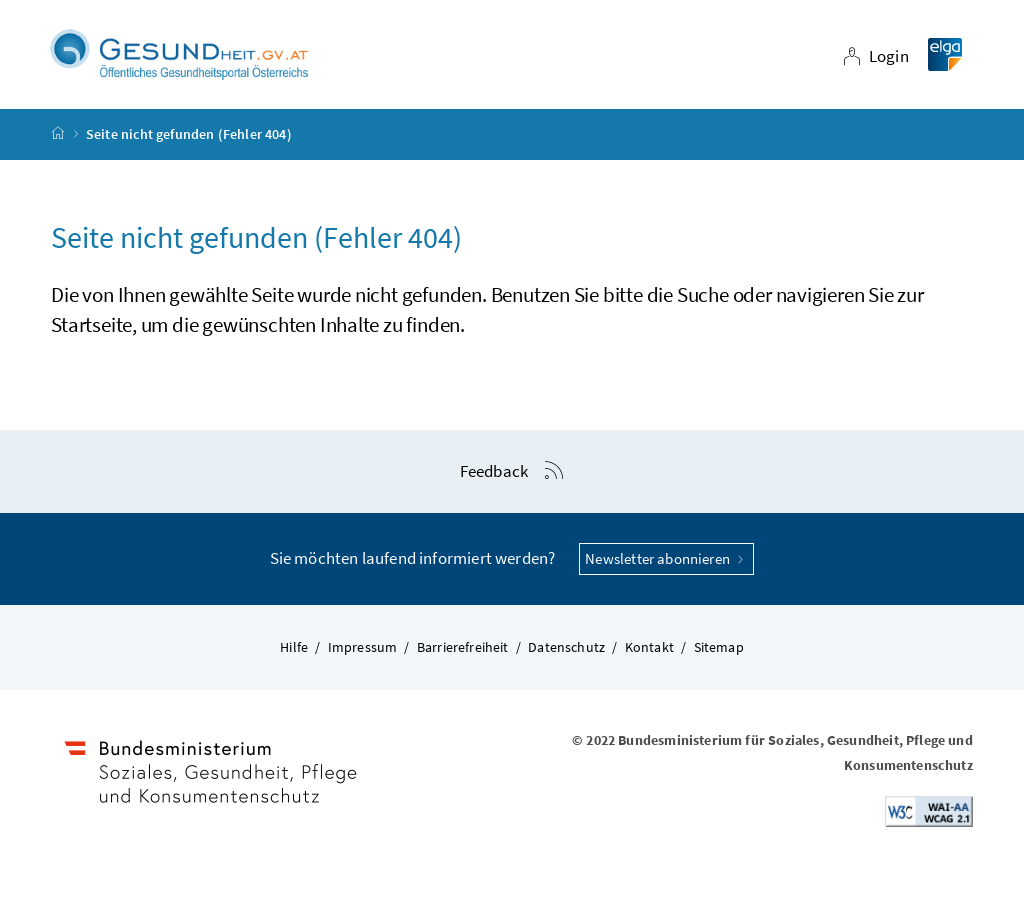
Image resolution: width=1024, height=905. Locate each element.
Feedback (494, 471)
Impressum (363, 647)
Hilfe (294, 647)
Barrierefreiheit (463, 647)
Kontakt (649, 647)
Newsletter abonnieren (666, 558)
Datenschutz (566, 647)
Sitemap (719, 647)
